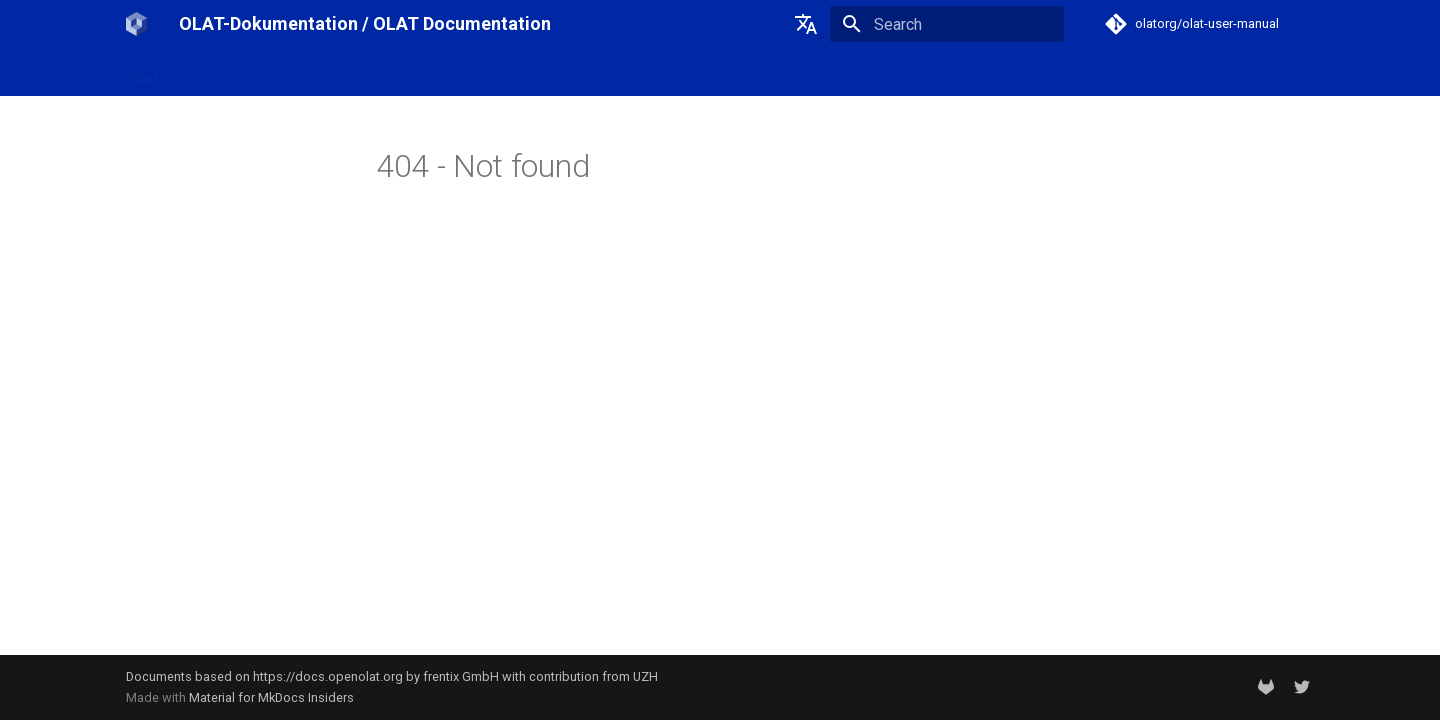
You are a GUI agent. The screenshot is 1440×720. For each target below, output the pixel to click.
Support (494, 73)
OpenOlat (301, 73)
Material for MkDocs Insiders (271, 697)
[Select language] (806, 24)
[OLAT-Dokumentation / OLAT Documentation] (136, 24)
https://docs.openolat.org (328, 676)
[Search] (947, 24)
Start (142, 73)
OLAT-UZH (214, 73)
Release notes (400, 73)
